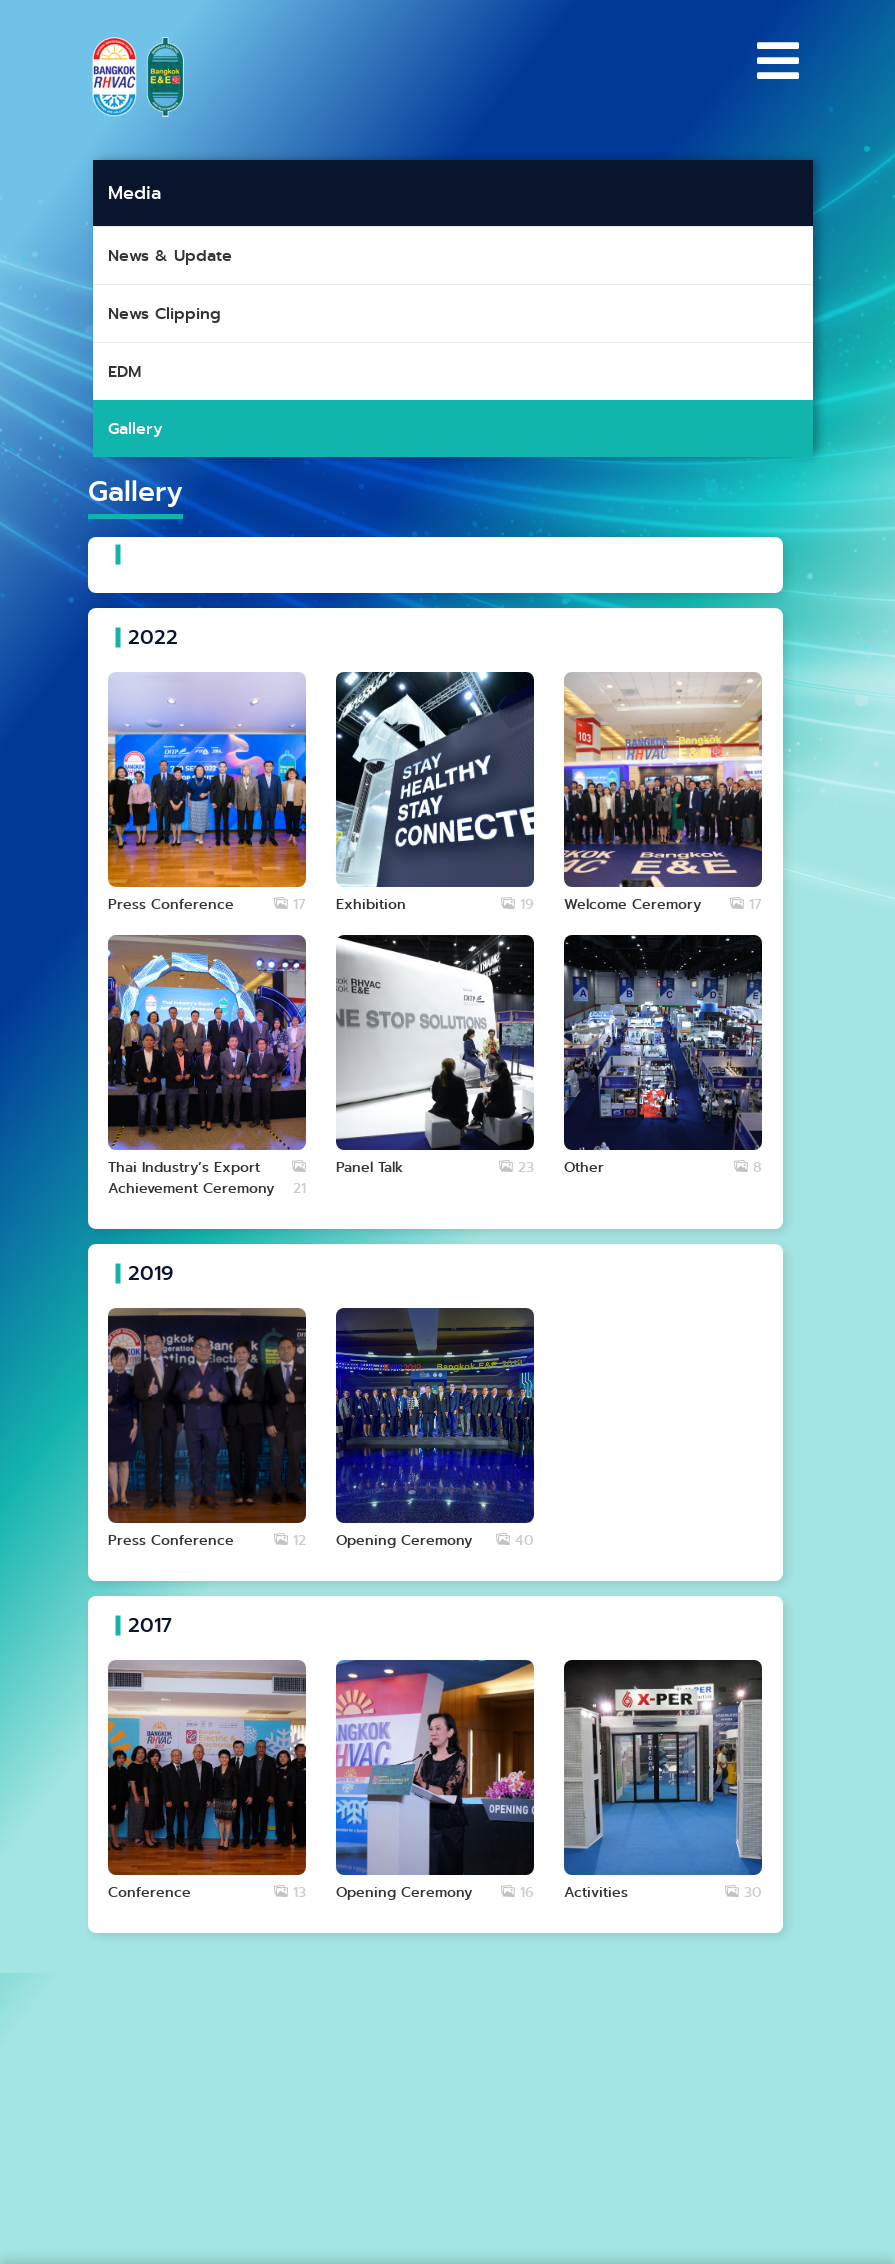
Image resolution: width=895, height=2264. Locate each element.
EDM (124, 371)
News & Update (170, 255)
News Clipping (164, 313)
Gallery (135, 428)
